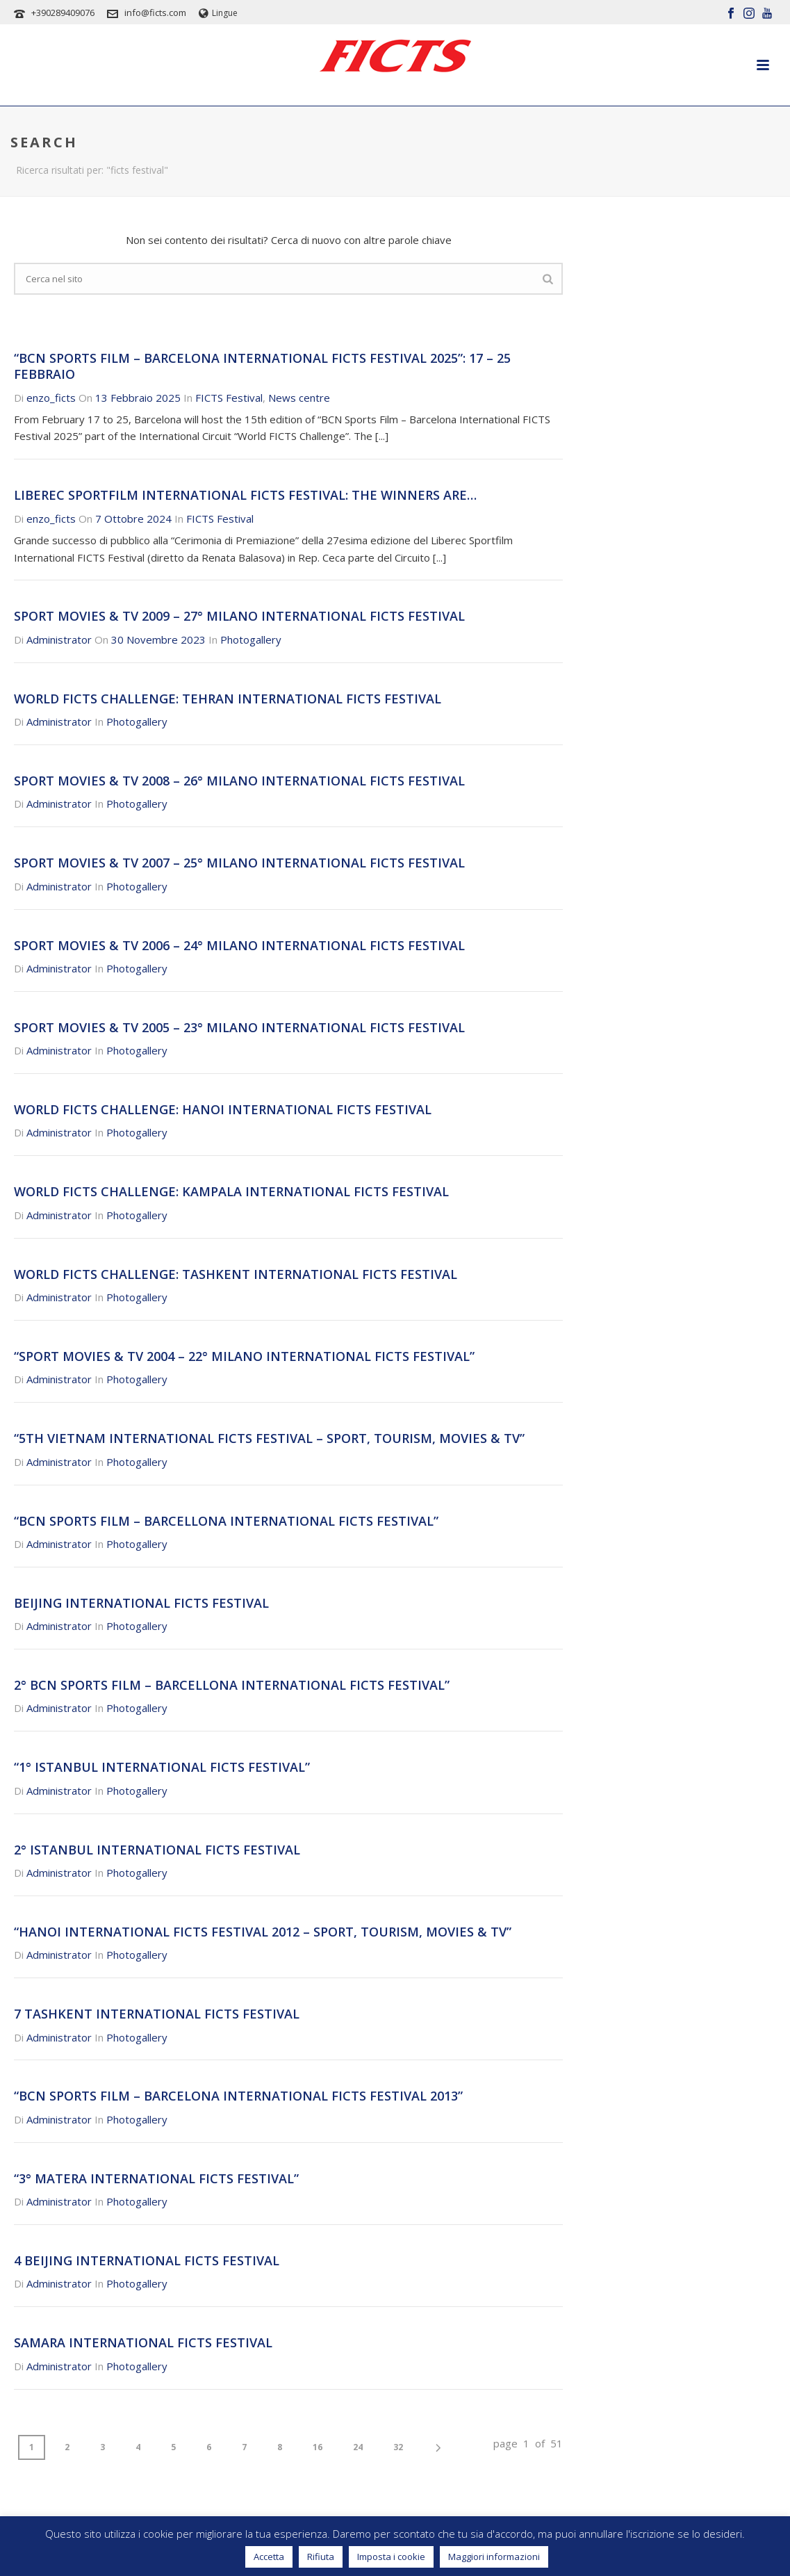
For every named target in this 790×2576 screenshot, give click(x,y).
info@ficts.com (155, 12)
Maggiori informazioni (494, 2556)
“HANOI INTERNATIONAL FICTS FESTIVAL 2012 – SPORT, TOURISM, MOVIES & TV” (262, 1931)
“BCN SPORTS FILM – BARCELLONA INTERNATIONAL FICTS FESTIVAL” (226, 1521)
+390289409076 (62, 12)
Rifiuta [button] (320, 2556)
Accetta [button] (269, 2556)
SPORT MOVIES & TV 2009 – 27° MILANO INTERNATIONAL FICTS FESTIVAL (239, 616)
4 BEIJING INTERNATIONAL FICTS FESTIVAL (146, 2260)
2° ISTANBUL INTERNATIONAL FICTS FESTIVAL (157, 1849)
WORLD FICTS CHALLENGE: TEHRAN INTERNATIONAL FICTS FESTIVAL (227, 698)
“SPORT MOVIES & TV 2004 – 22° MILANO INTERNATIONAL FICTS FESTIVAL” (244, 1356)
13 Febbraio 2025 (138, 398)
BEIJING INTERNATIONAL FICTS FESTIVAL (141, 1603)
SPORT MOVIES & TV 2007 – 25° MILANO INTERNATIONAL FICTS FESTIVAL (239, 862)
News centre (299, 398)
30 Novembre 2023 (158, 639)
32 (398, 2447)
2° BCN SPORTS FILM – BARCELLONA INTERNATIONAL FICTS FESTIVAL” (232, 1685)
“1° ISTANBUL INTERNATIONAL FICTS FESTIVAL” (162, 1767)
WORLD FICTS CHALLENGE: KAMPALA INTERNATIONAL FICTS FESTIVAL (231, 1191)
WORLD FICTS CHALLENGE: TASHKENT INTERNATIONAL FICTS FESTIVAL (235, 1274)
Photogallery (250, 639)
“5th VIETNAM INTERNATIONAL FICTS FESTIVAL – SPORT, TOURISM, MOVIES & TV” (269, 1438)
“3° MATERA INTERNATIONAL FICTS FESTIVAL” (156, 2178)
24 (358, 2447)
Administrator (59, 639)
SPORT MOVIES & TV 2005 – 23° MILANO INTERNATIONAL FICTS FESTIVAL (239, 1027)
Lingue (218, 13)
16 (317, 2447)
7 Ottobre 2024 (133, 518)
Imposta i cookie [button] (391, 2556)
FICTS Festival (229, 398)
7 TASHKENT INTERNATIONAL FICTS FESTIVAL (156, 2013)
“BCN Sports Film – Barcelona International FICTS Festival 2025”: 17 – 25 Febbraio (262, 366)
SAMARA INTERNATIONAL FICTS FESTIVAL (143, 2342)
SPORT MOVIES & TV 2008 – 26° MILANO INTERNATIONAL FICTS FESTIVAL (239, 780)
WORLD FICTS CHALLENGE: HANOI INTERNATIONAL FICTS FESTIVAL (222, 1109)
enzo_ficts (51, 398)
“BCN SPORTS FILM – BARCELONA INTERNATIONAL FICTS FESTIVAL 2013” (238, 2095)
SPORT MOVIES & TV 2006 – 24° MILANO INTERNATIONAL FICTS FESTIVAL (239, 945)
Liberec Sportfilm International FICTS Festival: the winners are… (245, 495)
